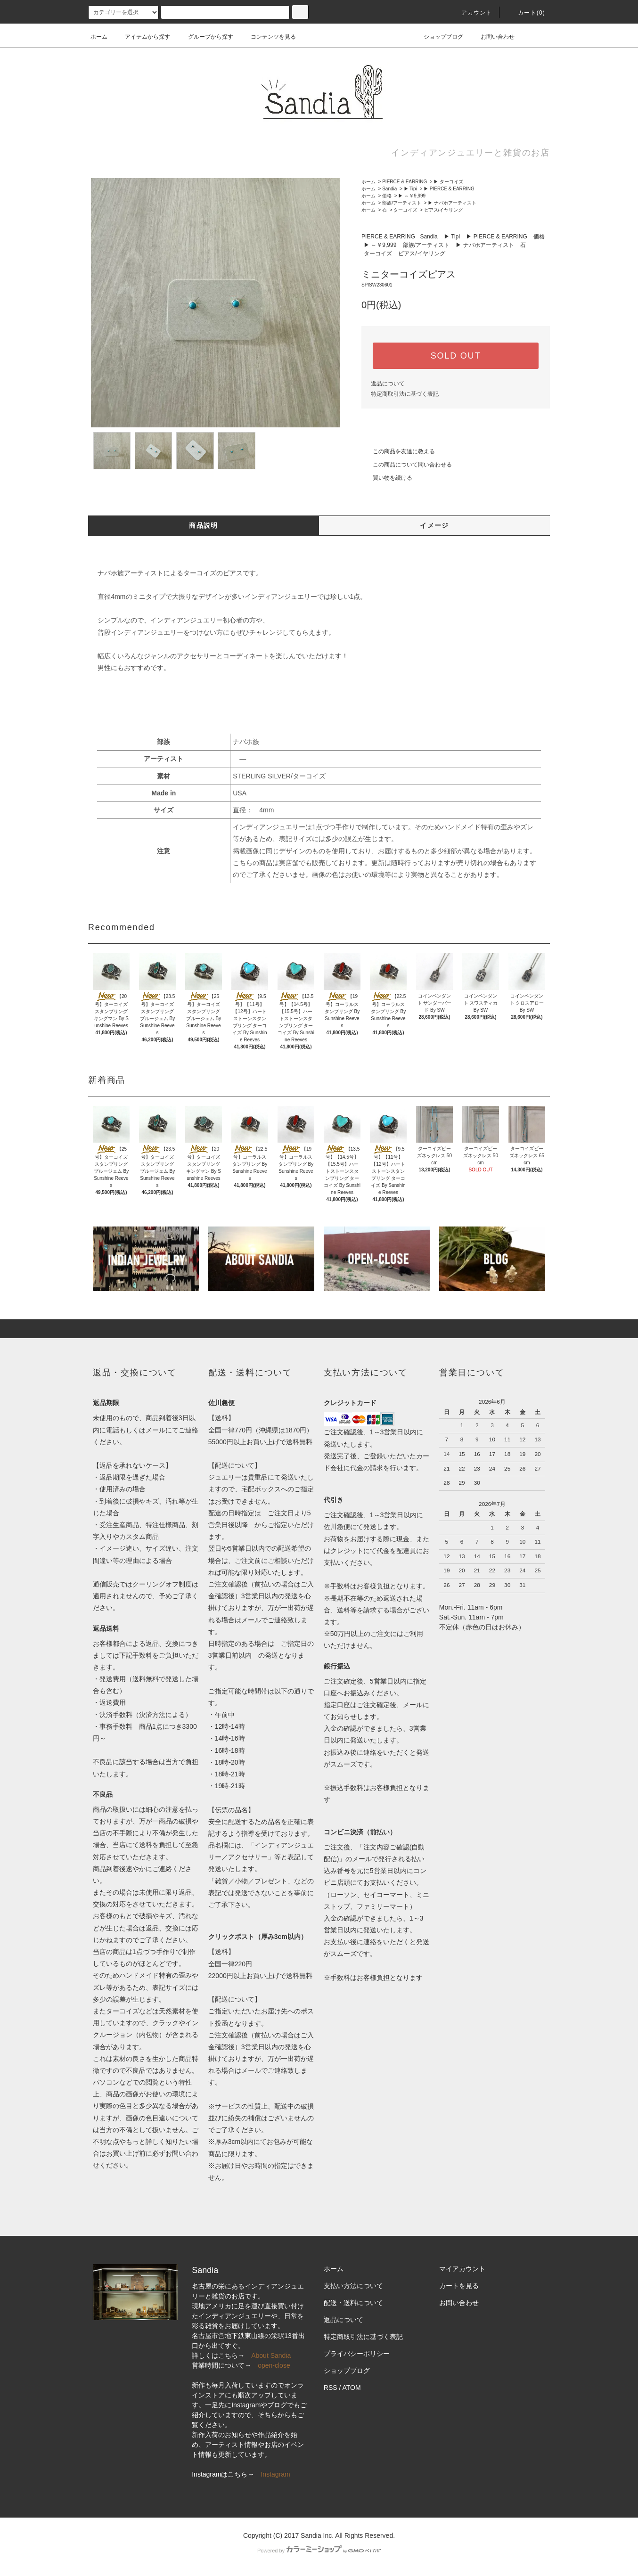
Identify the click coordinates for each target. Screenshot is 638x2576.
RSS (330, 2387)
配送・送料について (353, 2302)
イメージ (434, 525)
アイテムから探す (142, 36)
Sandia (389, 188)
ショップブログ (437, 36)
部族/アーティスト (401, 202)
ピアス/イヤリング (443, 210)
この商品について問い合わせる (406, 464)
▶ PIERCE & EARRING (449, 188)
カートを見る (459, 2286)
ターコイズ (405, 210)
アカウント (471, 12)
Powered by (319, 2550)
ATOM (352, 2387)
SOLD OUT (456, 355)
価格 (387, 195)
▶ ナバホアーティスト (452, 202)
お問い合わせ (492, 36)
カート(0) (526, 12)
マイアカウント (462, 2269)
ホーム (98, 36)
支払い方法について (353, 2286)
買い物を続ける (386, 477)
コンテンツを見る (267, 36)
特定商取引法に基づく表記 (405, 394)
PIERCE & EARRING (404, 181)
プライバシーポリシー (357, 2353)
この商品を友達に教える (398, 451)
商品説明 (203, 525)
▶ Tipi (410, 188)
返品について (388, 383)
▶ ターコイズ (448, 181)
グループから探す (205, 36)
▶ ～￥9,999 (411, 195)
